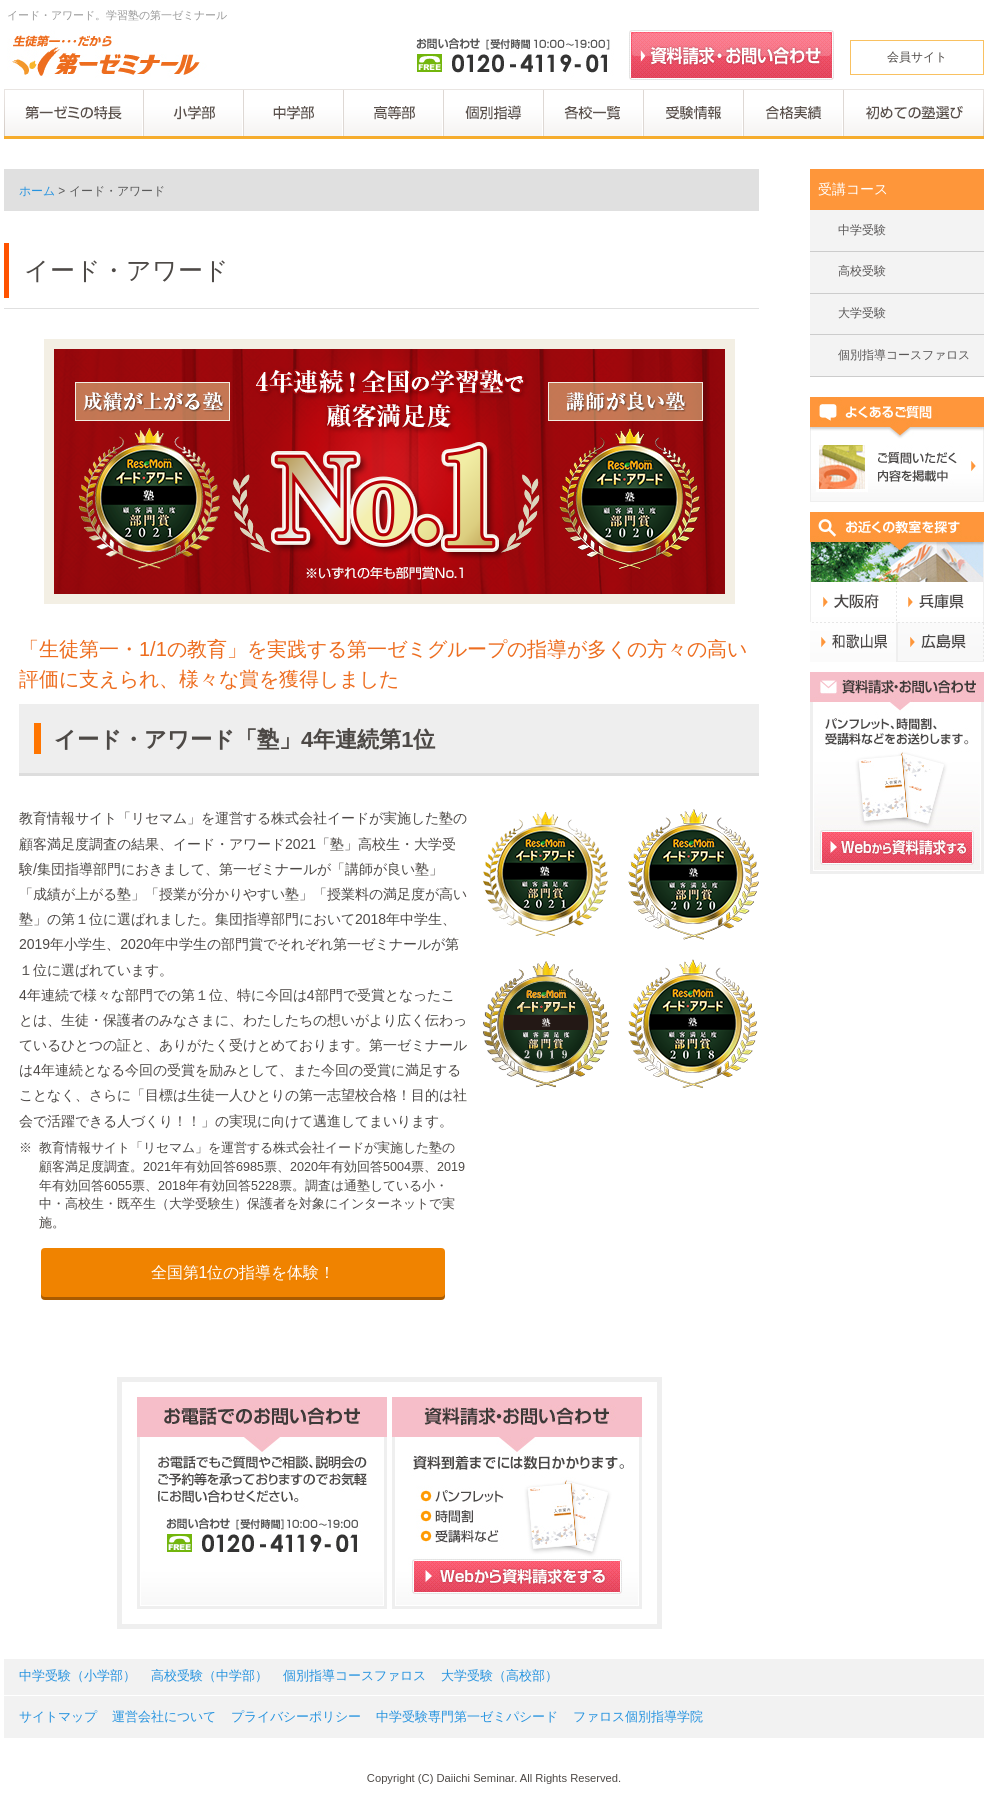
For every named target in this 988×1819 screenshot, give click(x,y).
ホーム (37, 191)
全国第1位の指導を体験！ (243, 1272)
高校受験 (862, 271)
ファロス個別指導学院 (638, 1717)
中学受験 (862, 230)
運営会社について (164, 1717)
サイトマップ (58, 1717)
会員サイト (917, 57)
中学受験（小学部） (77, 1676)
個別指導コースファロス (904, 355)
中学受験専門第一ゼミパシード (467, 1717)
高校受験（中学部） (209, 1676)
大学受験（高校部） (499, 1676)
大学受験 (862, 313)
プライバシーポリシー (296, 1717)
